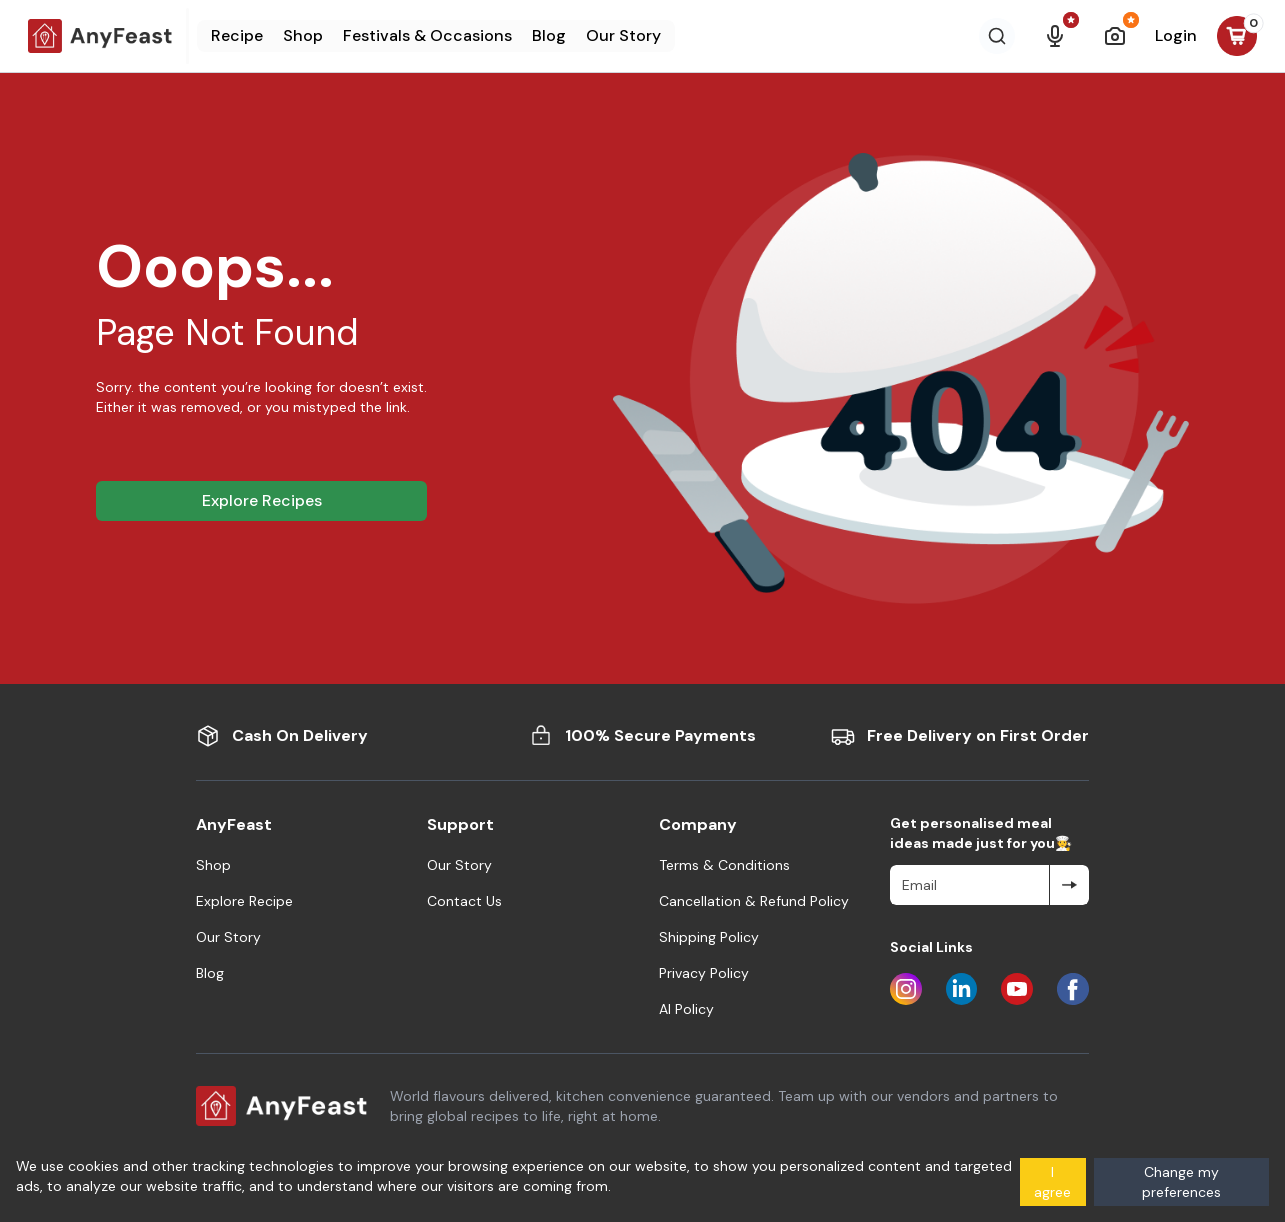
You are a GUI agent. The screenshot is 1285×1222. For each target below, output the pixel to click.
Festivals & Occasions (427, 35)
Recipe (237, 35)
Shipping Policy (709, 937)
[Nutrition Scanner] (1115, 36)
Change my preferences (1181, 1182)
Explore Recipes (262, 500)
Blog (549, 35)
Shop (303, 35)
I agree (1052, 1182)
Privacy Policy (704, 973)
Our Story (623, 35)
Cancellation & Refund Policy (754, 901)
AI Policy (686, 1009)
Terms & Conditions (724, 865)
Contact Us (464, 901)
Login (1176, 35)
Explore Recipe (244, 901)
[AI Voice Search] (1055, 36)
